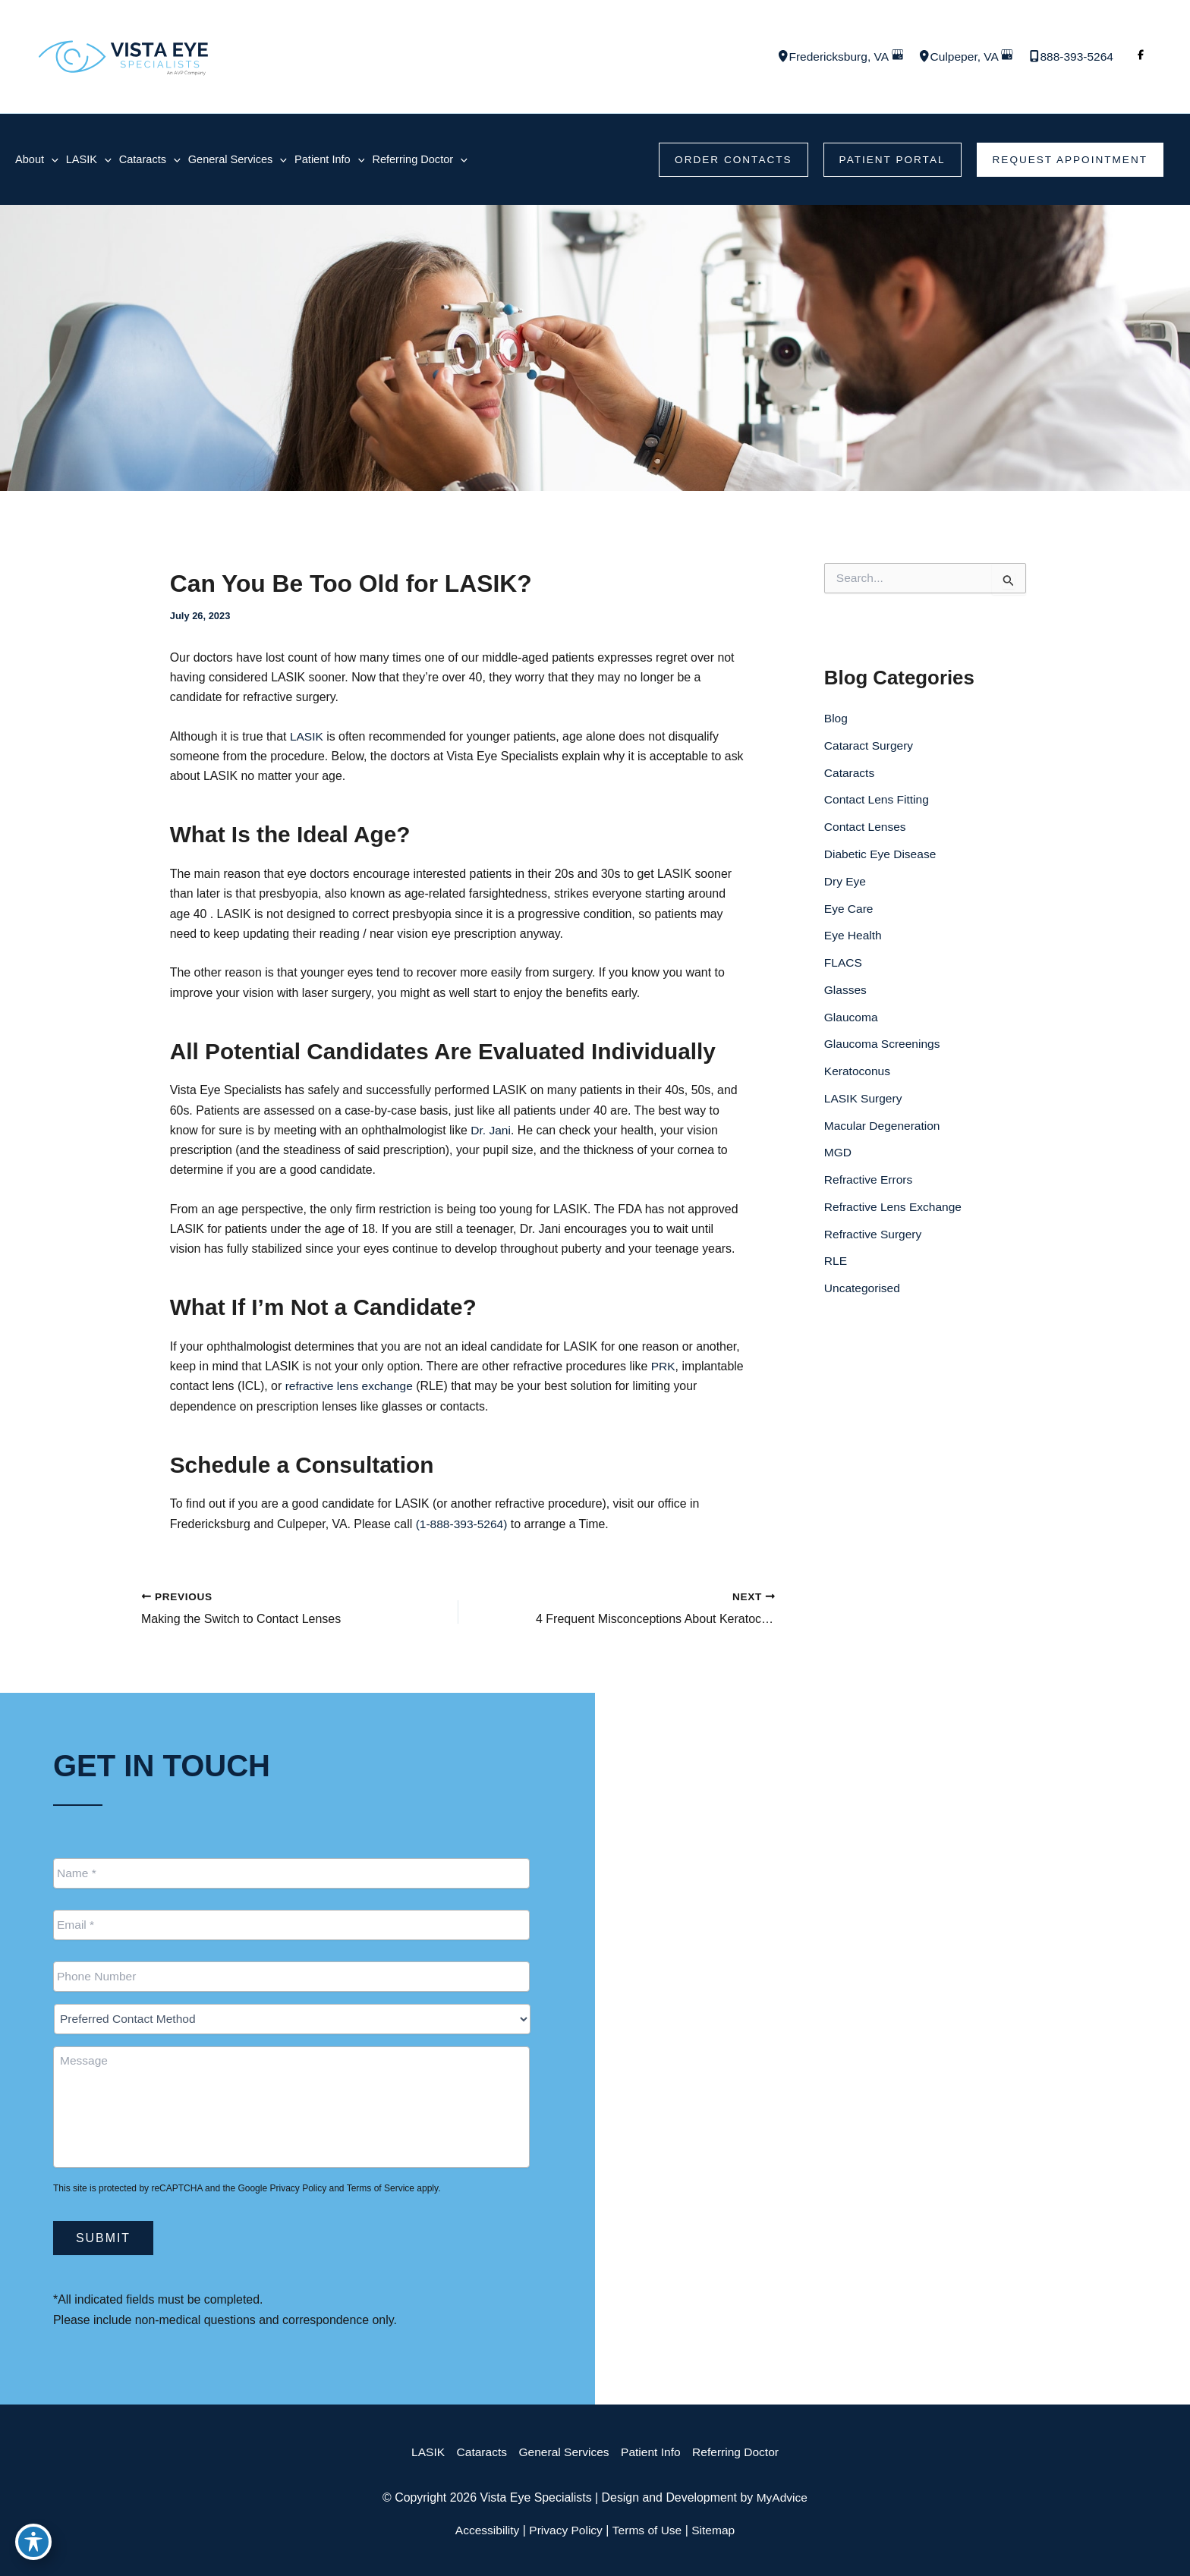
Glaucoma (852, 1020)
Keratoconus (858, 1075)
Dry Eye (845, 884)
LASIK (310, 738)
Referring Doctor (739, 2451)
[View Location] (773, 58)
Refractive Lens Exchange (895, 1212)
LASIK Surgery (864, 1102)
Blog (836, 720)
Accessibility (485, 2530)
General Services (562, 2451)
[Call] (1069, 57)
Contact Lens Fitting (878, 802)
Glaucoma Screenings (883, 1048)
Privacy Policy (297, 2187)
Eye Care (849, 911)
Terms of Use (648, 2530)
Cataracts (850, 775)
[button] (725, 160)
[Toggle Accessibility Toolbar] (33, 2542)
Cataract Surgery (870, 747)
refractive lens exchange (417, 1392)
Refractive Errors (869, 1184)
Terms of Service (380, 2187)
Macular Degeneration (883, 1130)
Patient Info (652, 2451)
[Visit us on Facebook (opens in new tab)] (1141, 57)
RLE (836, 1266)
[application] (52, 159)
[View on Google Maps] (892, 56)
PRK (666, 1372)
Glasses (846, 993)
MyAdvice (783, 2497)
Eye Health (853, 939)
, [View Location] (832, 56)
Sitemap (716, 2530)
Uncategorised (863, 1294)
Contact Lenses (866, 829)
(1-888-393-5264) (464, 1530)
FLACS (844, 966)
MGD (838, 1157)
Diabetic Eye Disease (882, 857)
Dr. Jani (493, 1134)
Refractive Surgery (874, 1239)
